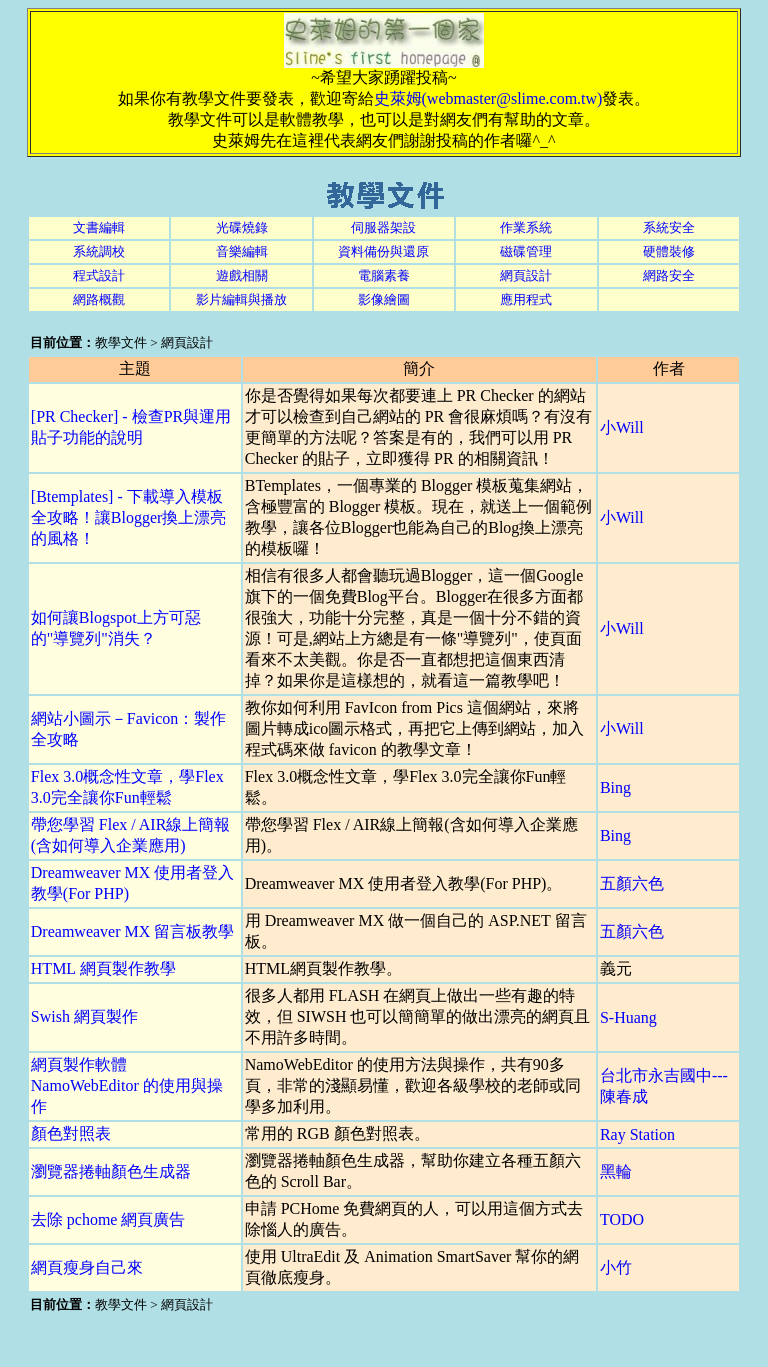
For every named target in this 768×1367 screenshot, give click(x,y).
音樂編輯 (242, 251)
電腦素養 (384, 275)
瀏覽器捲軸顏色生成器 (111, 1171)
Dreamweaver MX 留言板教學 (133, 931)
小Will (622, 427)
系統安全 (669, 227)
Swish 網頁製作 (84, 1016)
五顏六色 (632, 883)
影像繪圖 (384, 299)
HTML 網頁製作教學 (103, 968)
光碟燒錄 (242, 227)
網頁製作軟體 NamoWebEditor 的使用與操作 (127, 1085)
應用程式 (526, 299)
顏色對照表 (71, 1133)
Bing (615, 787)
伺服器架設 (383, 227)
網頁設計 (526, 275)
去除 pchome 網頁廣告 (108, 1219)
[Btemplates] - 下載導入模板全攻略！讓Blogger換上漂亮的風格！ (129, 517)
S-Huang (628, 1017)
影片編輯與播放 (241, 299)
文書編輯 (99, 227)
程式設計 (99, 275)
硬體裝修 (669, 251)
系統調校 (99, 251)
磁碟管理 (526, 251)
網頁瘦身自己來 (87, 1267)
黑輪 (616, 1171)
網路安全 (669, 275)
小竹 (616, 1267)
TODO (622, 1219)
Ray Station (637, 1134)
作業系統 (526, 227)
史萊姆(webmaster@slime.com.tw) (488, 98)
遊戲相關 (242, 275)
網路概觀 (99, 299)
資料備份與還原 (383, 251)
